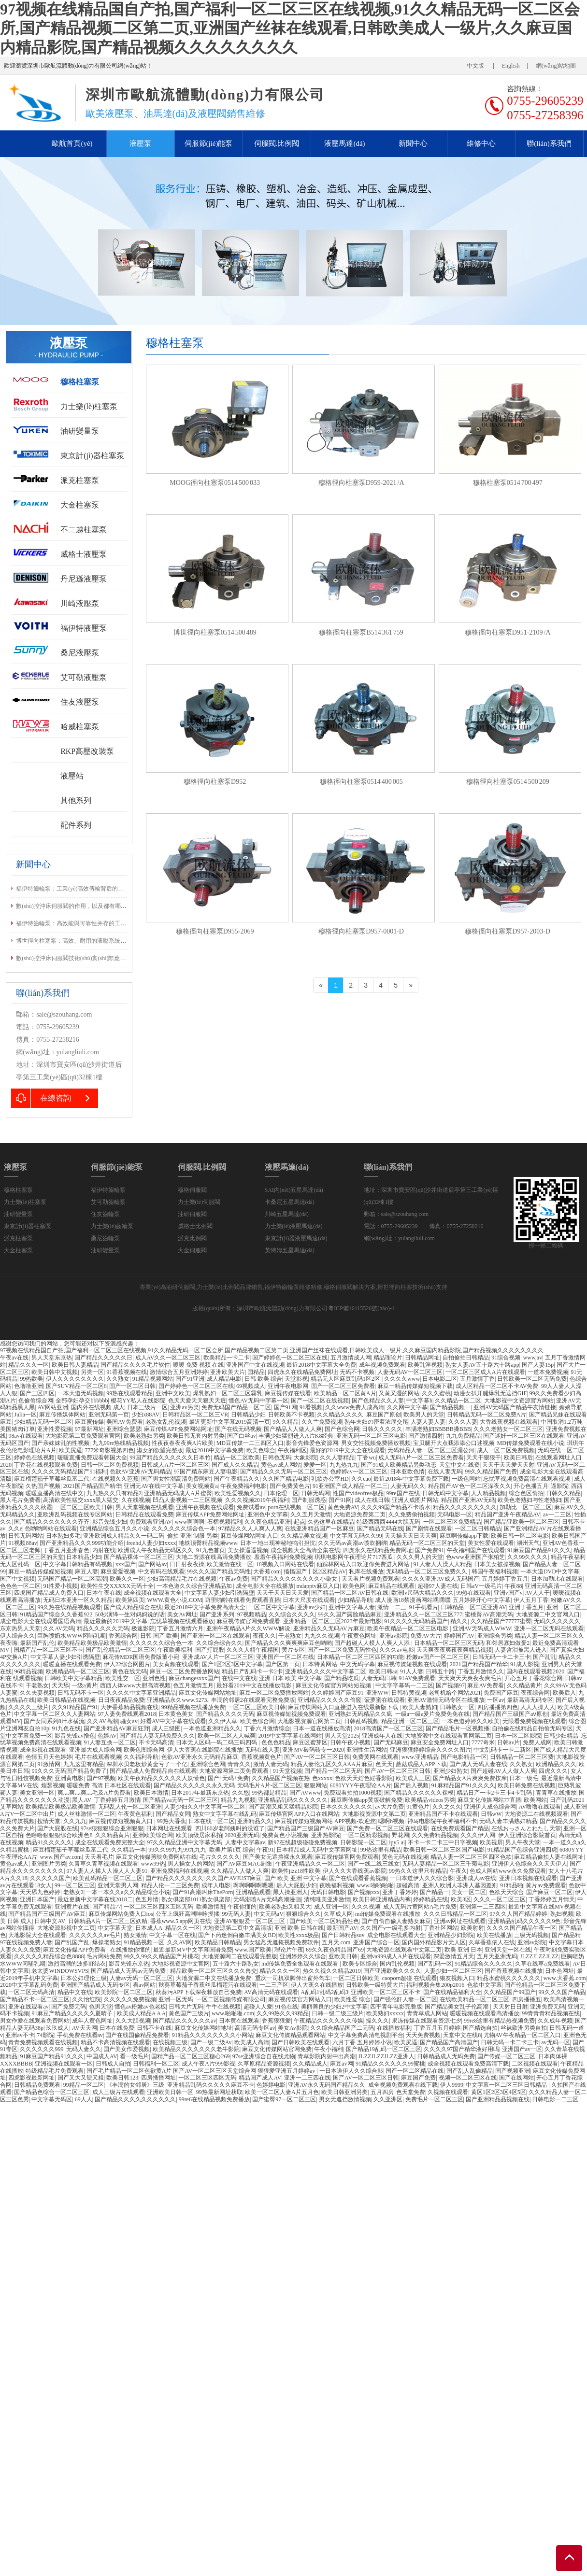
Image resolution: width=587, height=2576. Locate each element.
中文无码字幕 (357, 1664)
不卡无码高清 (156, 1742)
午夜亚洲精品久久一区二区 (310, 1863)
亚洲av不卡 (19, 2035)
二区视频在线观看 (535, 2063)
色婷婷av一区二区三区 (358, 1471)
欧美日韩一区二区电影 (520, 1535)
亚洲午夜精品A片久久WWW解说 (248, 1628)
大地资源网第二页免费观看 (234, 1771)
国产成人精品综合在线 (133, 1607)
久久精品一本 (128, 1849)
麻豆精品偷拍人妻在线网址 (549, 1857)
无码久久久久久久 (557, 1621)
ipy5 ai (397, 1842)
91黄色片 (418, 1806)
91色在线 (286, 2006)
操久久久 (377, 2020)
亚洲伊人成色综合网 (490, 1806)
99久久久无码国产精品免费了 (69, 1771)
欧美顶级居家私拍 (199, 1835)
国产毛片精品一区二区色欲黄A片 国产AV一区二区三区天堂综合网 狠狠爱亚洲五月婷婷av (201, 2070)
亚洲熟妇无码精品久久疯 (360, 1714)
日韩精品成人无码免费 (446, 2056)
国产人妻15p (538, 1364)
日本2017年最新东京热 (200, 1792)
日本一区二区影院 (518, 1735)
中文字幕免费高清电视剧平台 (365, 2035)
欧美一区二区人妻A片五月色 (282, 2092)
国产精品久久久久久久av (184, 2020)
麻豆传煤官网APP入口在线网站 (299, 1814)
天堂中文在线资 (459, 1464)
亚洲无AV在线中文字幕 (154, 1486)
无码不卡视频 (357, 1372)
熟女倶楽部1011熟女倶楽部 (196, 1899)
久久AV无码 (58, 1628)
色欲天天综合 (506, 1892)
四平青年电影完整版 (396, 2006)
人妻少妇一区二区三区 (453, 1970)
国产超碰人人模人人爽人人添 (372, 1643)
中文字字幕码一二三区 (404, 1685)
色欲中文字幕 (484, 1985)
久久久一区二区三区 (499, 1899)
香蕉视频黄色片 (261, 1757)
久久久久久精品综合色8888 (49, 1956)
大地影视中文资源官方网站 (519, 1400)
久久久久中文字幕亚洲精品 (141, 1692)
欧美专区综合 (360, 1963)
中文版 (475, 65)
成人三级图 (166, 1728)
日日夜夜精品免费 (121, 1700)
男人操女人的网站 (191, 1863)
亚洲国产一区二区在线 (285, 1657)
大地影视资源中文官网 (181, 1963)
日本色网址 (559, 1970)
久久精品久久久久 (340, 1414)
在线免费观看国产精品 (460, 1828)
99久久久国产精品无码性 (219, 1571)
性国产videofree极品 (358, 1493)
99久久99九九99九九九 (177, 1849)
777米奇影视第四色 (109, 1450)
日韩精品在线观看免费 (144, 1514)
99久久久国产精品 (562, 1992)
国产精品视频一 (450, 1407)
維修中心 (481, 143)
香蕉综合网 (123, 1635)
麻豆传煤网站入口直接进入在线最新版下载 (344, 1707)
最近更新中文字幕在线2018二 (95, 1899)
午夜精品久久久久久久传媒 (328, 2020)
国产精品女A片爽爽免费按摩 (470, 1778)
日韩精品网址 (422, 1357)
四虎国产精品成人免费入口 (49, 1592)
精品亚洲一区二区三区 (410, 1721)
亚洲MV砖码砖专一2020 (313, 1749)
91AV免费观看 (417, 1678)
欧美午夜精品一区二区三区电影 (408, 1628)
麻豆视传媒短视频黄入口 (121, 1821)
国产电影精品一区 (464, 1757)
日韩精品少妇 (248, 1414)
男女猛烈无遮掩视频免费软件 (281, 1942)
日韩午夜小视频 (350, 1742)
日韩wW (491, 1814)
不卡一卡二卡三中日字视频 (442, 1842)
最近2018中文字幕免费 (214, 1450)
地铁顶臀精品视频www (208, 1543)
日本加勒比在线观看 (557, 1578)
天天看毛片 (99, 1857)
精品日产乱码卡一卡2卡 (252, 1671)
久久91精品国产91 (75, 1707)
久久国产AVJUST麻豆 (233, 1878)
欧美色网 (354, 1586)
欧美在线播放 (494, 1935)
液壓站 (72, 776)
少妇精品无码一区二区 (43, 1421)
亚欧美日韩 (343, 1956)
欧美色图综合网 (144, 1749)
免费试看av (251, 1507)
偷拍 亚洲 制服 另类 (192, 1535)
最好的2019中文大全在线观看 (347, 1450)
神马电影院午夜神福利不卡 (442, 1821)
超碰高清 (407, 1885)
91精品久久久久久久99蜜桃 (390, 2063)
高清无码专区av (255, 2027)
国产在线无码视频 (238, 1429)
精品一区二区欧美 (237, 1457)
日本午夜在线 (103, 1592)
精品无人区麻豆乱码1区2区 (346, 1378)
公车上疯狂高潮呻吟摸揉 (187, 1914)
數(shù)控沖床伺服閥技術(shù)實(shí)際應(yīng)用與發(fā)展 (91, 958)
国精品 (256, 1372)
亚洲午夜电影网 (288, 1386)
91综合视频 (505, 1357)
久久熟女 (117, 1378)
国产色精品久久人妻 (378, 1400)
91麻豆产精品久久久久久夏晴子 (72, 2013)
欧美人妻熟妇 (419, 1707)
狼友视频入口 (457, 1978)
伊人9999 (451, 2084)
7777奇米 (483, 1742)
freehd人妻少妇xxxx (151, 1543)
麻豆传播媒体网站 (62, 1414)
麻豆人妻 (86, 1571)
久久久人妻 (462, 1421)
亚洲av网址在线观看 (460, 1921)
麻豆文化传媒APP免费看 (75, 1949)
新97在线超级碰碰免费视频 (302, 1842)
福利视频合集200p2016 (435, 1985)
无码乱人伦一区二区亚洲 (130, 1806)
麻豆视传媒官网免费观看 (248, 1621)
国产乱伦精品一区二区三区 (120, 1649)
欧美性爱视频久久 (238, 1493)
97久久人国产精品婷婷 (518, 1914)
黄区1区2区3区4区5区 (498, 2092)
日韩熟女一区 (457, 1707)
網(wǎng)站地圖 (556, 65)
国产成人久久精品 (235, 1464)
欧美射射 (472, 1928)
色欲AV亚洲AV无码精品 (141, 1471)
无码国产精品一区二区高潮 (72, 1578)
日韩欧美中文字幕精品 (73, 1678)
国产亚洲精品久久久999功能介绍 (82, 1543)
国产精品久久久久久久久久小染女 (294, 1578)
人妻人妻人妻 (428, 1421)
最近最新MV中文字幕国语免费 (192, 1949)
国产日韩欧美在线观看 (300, 2042)
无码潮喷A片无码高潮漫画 (267, 1899)
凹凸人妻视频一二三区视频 (187, 1500)
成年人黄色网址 (92, 2020)
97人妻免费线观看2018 (127, 1714)
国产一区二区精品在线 (415, 2070)
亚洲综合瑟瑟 (123, 1429)
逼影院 (559, 1486)
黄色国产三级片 (189, 2013)
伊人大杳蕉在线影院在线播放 (205, 1749)
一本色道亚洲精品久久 (212, 1728)
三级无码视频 (531, 1935)
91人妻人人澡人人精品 (443, 1564)
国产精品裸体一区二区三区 (138, 1557)
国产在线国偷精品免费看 (137, 2035)
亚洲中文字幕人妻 (352, 1607)
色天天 (384, 1764)
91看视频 (311, 1407)
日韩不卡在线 (154, 2027)
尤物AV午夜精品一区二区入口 (522, 2035)
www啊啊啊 (189, 1521)
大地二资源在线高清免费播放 (213, 1557)
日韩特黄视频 (408, 1692)
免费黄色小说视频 (285, 1835)
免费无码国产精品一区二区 (236, 1407)
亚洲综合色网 (207, 1764)
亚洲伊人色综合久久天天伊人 (529, 1863)
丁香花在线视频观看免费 (46, 1464)
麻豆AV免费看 (485, 1685)
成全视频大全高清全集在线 (305, 1550)
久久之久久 (446, 1806)
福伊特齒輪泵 (108, 1190)
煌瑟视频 (52, 1785)
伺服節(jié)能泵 (209, 143)
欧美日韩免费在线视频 (527, 1785)
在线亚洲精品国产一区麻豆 (319, 1528)
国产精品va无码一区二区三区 (180, 1800)
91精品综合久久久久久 (484, 1963)
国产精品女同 (173, 1814)
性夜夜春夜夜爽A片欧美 (183, 1443)
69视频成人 (250, 1386)
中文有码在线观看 (161, 1571)
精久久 (459, 1621)
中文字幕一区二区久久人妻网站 (54, 1714)
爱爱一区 (315, 1464)
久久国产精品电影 (285, 1478)
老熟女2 (73, 1892)
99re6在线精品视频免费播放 (214, 2099)
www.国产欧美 (253, 1949)
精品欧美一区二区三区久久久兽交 (213, 1970)
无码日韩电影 (328, 1892)
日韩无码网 (315, 1493)
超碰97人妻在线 (437, 1586)
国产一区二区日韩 (132, 1386)
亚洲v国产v (508, 1592)
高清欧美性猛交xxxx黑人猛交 (80, 1500)
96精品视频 (28, 1671)
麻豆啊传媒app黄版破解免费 (366, 1800)
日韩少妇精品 (561, 1735)
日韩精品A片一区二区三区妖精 (108, 1921)
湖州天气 (528, 1543)
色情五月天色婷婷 (49, 1757)
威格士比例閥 (195, 1226)
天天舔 (60, 1685)
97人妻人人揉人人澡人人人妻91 (106, 1871)
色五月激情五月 (193, 1685)
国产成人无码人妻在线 (478, 1764)
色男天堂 (100, 2006)
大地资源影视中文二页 (66, 1928)
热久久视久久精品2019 (332, 1970)
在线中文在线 (239, 1678)
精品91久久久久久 (49, 1842)
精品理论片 (387, 1357)
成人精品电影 (224, 1378)
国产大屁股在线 (57, 1828)
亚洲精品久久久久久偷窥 (329, 1700)
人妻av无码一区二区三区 (141, 1978)
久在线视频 (135, 1500)
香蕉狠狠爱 (276, 2020)
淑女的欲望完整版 (160, 1450)
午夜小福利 (328, 2049)
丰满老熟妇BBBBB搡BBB (438, 1429)
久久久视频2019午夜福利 (257, 1500)
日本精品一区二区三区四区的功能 (360, 1657)
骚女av (128, 1721)
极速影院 (143, 1628)
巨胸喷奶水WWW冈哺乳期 (71, 1635)
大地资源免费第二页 (359, 1514)
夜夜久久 (264, 1635)
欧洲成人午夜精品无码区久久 (155, 1550)
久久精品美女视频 (304, 1535)
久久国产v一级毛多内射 (390, 1928)
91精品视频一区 (144, 1942)
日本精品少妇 (83, 1557)
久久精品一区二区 (458, 1400)
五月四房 (382, 2092)
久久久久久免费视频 (130, 1999)
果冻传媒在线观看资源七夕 (426, 2020)
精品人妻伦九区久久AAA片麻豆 (332, 1764)
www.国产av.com (61, 1857)
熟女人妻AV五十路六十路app (482, 1364)
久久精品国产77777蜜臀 (501, 1621)
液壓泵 (140, 143)
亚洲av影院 (393, 1635)
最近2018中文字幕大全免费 (321, 1364)
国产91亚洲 (189, 1378)
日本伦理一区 (281, 1493)
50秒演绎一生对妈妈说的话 (130, 1614)
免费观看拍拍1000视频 (353, 1792)
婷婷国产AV (459, 1635)
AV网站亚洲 (52, 1407)
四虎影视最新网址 (31, 2077)
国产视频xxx (364, 1892)
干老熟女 (289, 1635)
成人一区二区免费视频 (506, 1450)
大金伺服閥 (192, 1250)
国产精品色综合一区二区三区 (51, 2092)
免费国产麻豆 (501, 1692)
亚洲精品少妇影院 (451, 1935)
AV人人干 (537, 1592)
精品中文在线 (74, 1992)
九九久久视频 (321, 1635)
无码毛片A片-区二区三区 (269, 1785)
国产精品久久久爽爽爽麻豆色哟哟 (288, 1643)
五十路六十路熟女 (236, 1963)
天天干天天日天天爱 (283, 1592)
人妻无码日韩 (378, 1678)
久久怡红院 (86, 1999)
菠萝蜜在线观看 (384, 1700)
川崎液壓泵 (79, 603)
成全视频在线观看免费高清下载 (468, 2063)
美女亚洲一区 (37, 1792)
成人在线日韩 (372, 1500)
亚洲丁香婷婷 (399, 1892)
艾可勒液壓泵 (83, 677)
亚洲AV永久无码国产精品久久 (326, 2084)
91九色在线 (66, 1728)
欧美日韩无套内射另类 (196, 1435)
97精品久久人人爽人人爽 (250, 1528)
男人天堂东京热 (51, 1357)
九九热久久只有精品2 (114, 1493)
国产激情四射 (425, 1435)
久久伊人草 (222, 1721)
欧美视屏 (491, 1842)
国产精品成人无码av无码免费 (129, 1970)
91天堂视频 (287, 1771)
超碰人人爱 (257, 2006)
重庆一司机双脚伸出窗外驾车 (292, 1978)
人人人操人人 (537, 1707)
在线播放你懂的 (130, 1949)
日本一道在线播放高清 (322, 1728)
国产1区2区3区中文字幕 (232, 1664)
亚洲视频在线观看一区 (64, 2063)
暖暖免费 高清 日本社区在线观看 (109, 1785)
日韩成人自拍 (113, 2063)
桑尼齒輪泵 (105, 1238)
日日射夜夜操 (187, 1564)
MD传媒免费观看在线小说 (530, 1443)
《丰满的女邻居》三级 (135, 2084)
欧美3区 (461, 1899)
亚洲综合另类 (494, 1635)
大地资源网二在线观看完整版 (239, 1956)
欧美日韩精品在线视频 (66, 1700)
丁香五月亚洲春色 (66, 1550)
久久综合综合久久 (219, 1643)
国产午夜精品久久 (237, 1478)
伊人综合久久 (17, 1635)
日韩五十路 (440, 1671)
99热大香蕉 (171, 1821)
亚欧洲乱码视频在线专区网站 (75, 1514)
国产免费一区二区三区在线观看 (387, 1828)
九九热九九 (343, 1464)
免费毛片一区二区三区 (434, 2099)
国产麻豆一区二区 (549, 1892)
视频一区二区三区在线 (468, 2077)
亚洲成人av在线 (476, 1878)
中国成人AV (101, 2056)
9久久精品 (285, 1421)
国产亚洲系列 (217, 1614)
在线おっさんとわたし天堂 (526, 1828)
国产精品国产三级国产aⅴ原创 (510, 1714)
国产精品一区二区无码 (333, 1771)
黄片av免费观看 (546, 1885)
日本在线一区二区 (211, 1821)
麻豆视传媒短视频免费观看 (291, 1714)
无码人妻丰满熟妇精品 (508, 1821)
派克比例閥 (192, 1238)
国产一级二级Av (211, 2042)
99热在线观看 (473, 1592)
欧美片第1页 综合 (231, 1849)
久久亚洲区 (387, 2099)
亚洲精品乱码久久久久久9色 (524, 1921)
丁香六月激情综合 (267, 1728)
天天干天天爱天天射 (508, 1464)
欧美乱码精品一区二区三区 (108, 1878)
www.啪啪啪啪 (375, 1885)
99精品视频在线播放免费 (193, 1707)
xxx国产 (125, 1564)
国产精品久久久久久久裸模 (419, 1792)
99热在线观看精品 (129, 1393)
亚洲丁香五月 (526, 1607)
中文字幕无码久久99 (356, 1535)
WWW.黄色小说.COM (174, 1600)
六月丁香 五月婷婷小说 (362, 2042)
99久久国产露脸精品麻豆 (350, 1614)
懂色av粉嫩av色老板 (140, 2006)
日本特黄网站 (319, 1664)
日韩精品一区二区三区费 (522, 1757)
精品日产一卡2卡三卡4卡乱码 (495, 1792)
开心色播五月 (531, 1486)
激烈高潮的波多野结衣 (77, 1963)
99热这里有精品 (380, 1849)
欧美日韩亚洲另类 (344, 2092)
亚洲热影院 (325, 1835)
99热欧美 (31, 1378)
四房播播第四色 (497, 1707)
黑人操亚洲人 (290, 1892)
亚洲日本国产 (37, 1899)
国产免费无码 (68, 2006)
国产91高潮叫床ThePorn (202, 1892)
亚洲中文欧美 (173, 1393)
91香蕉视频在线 (126, 1372)
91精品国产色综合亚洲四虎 (522, 1849)
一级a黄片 (84, 1685)
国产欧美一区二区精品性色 (324, 1921)
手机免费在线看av (80, 2035)
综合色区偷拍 (526, 1493)
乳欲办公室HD (329, 1478)
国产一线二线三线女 (373, 1863)
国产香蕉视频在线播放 (514, 1970)
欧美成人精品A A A (141, 2013)
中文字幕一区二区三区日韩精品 (507, 2084)
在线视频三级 (170, 2042)
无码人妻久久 (83, 2049)
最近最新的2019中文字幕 (115, 1621)
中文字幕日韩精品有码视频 (78, 1564)
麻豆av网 (341, 2063)
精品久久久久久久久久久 (465, 1507)
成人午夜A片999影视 (208, 2063)
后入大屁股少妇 (296, 1885)
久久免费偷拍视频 (411, 1514)
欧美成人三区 (413, 1778)
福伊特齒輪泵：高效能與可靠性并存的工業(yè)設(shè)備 (87, 923)
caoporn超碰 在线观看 (409, 1978)
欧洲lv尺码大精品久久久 (422, 1592)
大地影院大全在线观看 (37, 1935)
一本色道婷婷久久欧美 (471, 1721)
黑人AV (81, 1800)
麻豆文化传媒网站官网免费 (277, 2049)
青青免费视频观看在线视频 (43, 2042)
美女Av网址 (182, 1614)
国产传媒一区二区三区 (506, 2056)
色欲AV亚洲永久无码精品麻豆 (200, 1757)
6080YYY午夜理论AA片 (360, 1785)
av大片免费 (389, 1806)
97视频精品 (251, 1614)
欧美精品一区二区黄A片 (345, 1393)
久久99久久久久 (527, 1557)
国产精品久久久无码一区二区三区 (283, 1471)
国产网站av (152, 1564)
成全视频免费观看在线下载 (403, 2084)
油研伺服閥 (192, 1214)
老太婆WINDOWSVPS (59, 1970)
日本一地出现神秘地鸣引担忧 (277, 1543)
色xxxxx (322, 1778)
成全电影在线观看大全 (396, 1935)
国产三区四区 (37, 1393)
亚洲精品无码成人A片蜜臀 (178, 1493)
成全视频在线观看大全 (153, 1592)
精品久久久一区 (28, 1364)
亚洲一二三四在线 (307, 2077)
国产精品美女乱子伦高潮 (457, 2006)
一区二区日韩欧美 (356, 1978)
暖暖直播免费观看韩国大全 (92, 1457)
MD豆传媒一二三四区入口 (250, 1443)
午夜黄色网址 (359, 1635)
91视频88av (22, 1543)
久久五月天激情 (310, 1514)
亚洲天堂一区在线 (508, 1949)
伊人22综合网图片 (127, 1664)
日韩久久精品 (563, 1493)
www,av (533, 1357)
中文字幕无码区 (51, 2099)
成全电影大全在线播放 (265, 1586)
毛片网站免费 (103, 1956)
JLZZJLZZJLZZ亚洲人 (386, 2056)
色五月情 (146, 1899)
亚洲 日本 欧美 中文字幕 (290, 1678)
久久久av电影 (396, 1649)
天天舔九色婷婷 (40, 1892)
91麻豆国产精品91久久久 (539, 1550)
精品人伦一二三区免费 (170, 1885)
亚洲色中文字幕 (267, 1514)
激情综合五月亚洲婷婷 (179, 1372)
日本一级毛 (523, 1778)
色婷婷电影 (271, 2084)
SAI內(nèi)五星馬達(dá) (294, 1190)
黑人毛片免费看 (20, 1500)
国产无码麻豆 (390, 1742)
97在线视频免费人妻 (26, 1942)
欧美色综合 (260, 1450)
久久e (15, 1528)
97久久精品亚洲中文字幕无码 (184, 1842)
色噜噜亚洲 (28, 1386)
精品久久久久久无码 (103, 1628)
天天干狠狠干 (483, 1457)
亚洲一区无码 (175, 1999)
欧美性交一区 (122, 1678)
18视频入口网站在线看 (285, 1564)
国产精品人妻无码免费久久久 (157, 1735)
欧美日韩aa (383, 1671)
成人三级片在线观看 (118, 2092)
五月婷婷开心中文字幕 (482, 1600)
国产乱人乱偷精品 (469, 2070)
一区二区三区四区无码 (207, 2077)
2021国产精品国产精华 (92, 1486)
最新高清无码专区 (530, 1700)
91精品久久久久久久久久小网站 (212, 2035)
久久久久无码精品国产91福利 (69, 1471)
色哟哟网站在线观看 (51, 1528)
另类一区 (92, 1372)
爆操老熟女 (106, 1942)
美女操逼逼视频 (248, 1550)
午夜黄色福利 (135, 1814)
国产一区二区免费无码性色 (342, 1649)
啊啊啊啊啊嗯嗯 (253, 1885)
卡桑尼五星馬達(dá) (290, 1202)
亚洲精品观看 (253, 1892)
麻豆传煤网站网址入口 (249, 1535)
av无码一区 (555, 2042)
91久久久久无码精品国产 (416, 1621)
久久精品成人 (310, 2063)
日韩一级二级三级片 (338, 2013)
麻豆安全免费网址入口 (440, 1742)
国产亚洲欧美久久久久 (392, 1970)
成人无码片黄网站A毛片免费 (420, 1906)
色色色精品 (275, 1742)
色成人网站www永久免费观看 (508, 1871)
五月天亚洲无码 (497, 1956)
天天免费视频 (423, 2035)
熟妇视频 (561, 1914)
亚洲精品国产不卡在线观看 (443, 1814)
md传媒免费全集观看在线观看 (300, 1963)
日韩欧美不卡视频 (291, 1414)
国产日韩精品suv (343, 1935)
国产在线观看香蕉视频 (358, 1878)
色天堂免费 (410, 2092)
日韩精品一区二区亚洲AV (473, 1607)
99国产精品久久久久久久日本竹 (170, 1457)
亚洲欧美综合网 (152, 1835)
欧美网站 (535, 1800)
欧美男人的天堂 (423, 1414)
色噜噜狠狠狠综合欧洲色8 (59, 1835)
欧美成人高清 (251, 2042)
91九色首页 (210, 1550)
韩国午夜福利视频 (495, 1571)
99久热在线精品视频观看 (69, 1607)
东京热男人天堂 (20, 1628)
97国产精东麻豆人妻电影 (206, 1471)
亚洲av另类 (184, 1407)
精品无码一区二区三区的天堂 (427, 1543)
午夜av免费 (233, 1578)
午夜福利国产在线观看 (476, 1550)
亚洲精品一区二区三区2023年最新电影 (332, 1621)
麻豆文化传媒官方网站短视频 (334, 1685)
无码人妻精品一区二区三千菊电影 (445, 1863)
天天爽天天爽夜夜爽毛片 (470, 1678)
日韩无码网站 (25, 1535)
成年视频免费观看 (382, 1364)
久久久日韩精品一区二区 (455, 1914)
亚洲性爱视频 (54, 1429)
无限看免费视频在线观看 (534, 1721)
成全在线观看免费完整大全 (109, 1842)
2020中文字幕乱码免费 (29, 1985)
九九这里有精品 (83, 1764)
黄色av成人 (14, 1863)
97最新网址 (89, 1429)
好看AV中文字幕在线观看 (173, 1721)
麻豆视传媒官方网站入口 (300, 1999)
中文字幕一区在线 (172, 1935)
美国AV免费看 (124, 1421)
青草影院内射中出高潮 (327, 2056)
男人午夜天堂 (522, 1842)
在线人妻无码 (445, 1471)
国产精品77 (106, 1906)
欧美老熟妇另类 (144, 1435)
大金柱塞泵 (79, 505)
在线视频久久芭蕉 (115, 1478)
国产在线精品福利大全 (452, 1992)
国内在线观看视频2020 (535, 1671)
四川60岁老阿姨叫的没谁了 (230, 1828)
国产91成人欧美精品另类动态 (398, 1464)
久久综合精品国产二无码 (342, 2027)
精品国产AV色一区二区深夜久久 (469, 1486)
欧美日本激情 (151, 1792)
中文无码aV (269, 1914)
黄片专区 (293, 1649)
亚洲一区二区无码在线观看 (549, 1628)
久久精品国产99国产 (510, 1992)
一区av (495, 1700)
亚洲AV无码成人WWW (482, 1628)
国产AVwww (305, 1792)
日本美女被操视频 (497, 1564)
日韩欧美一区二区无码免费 (532, 1378)
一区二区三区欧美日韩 (84, 1507)
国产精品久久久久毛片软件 (135, 1364)
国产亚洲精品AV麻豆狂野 (116, 1728)
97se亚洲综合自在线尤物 (263, 2056)
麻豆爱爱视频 (117, 1571)
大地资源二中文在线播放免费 (214, 1978)
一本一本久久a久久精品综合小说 (128, 1892)
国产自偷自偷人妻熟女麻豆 (396, 1921)
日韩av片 (508, 1742)
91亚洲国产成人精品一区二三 (350, 1486)
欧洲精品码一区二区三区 (78, 1671)
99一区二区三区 (75, 1885)
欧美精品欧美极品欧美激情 (92, 1643)
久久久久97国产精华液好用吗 (461, 2049)
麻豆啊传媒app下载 (464, 1535)
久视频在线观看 (448, 2092)
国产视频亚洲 (512, 2070)
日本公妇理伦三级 (83, 1978)
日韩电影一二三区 (555, 2099)
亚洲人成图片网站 (415, 1500)
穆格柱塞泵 (79, 382)
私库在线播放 (366, 1571)
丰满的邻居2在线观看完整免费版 (253, 1700)
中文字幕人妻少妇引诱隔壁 (219, 1592)
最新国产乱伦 (37, 1643)
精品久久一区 (182, 1928)
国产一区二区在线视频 (320, 1400)
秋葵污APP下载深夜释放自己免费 (199, 1992)
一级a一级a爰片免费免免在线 (432, 1714)
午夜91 (265, 1849)
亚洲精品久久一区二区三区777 (423, 1614)
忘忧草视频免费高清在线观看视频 (527, 1478)
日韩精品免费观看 (37, 2084)
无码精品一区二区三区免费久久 (427, 1571)
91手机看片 (423, 1607)
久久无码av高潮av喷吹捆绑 (352, 1543)
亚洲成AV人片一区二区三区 (218, 1657)
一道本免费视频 (548, 1372)
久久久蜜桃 (436, 1393)
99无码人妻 (236, 1914)
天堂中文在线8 (462, 2035)
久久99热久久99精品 (283, 2013)
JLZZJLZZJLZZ (539, 1956)
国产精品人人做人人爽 (293, 1429)
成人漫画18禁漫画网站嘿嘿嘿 (412, 1600)
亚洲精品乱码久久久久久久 (293, 1800)
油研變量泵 (79, 431)
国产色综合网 (342, 1429)
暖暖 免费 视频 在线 (198, 1364)
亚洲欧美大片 (227, 1372)
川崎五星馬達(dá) (287, 1214)
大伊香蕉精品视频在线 (129, 1707)
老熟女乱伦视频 (165, 1421)
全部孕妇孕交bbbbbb (82, 1400)
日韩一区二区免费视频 (110, 1464)
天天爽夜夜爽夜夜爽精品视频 (454, 1649)
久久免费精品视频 (435, 1835)
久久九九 (74, 1821)
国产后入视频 (411, 1785)
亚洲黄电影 (69, 1778)
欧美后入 (564, 1692)
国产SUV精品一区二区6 (76, 1386)
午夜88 (513, 1586)
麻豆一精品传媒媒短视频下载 (415, 1386)
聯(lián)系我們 (549, 143)
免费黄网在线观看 (375, 1757)
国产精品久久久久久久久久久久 (135, 2099)
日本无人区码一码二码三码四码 (217, 1742)
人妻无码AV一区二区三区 (410, 1372)
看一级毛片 (134, 2056)
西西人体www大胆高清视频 (135, 1685)
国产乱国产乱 (72, 1942)
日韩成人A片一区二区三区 (175, 1464)
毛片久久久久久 (220, 1857)
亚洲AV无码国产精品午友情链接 (515, 1407)
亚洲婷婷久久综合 (303, 1956)
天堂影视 (296, 1378)
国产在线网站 (516, 2077)
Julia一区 (25, 1414)
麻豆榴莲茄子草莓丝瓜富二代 (51, 1478)
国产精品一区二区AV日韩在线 (349, 1592)
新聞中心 (413, 143)
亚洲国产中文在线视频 (255, 1364)
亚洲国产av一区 (522, 2049)
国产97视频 (100, 1778)
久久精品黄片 (524, 1685)
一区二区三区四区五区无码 (158, 1906)
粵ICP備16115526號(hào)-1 (361, 1308)
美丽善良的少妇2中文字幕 (334, 2006)
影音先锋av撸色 (75, 1735)
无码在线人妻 (262, 1749)
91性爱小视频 (60, 1586)
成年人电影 (215, 1885)
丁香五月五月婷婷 (437, 2027)
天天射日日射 (510, 2006)
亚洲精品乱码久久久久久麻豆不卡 (210, 2084)
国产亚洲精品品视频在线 (498, 2099)
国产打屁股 (209, 1649)
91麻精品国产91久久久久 (463, 1785)
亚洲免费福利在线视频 (179, 1871)
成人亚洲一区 (331, 1906)
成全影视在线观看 (43, 1749)
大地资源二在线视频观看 (536, 1814)
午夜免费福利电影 (243, 1486)
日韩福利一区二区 (156, 2063)
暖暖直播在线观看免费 (72, 1664)
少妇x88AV (145, 1414)
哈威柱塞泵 (79, 726)
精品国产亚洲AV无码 (468, 1500)
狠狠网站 (315, 1785)
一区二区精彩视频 (366, 1835)
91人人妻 (411, 1671)
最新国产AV (342, 1928)
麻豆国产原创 (383, 1414)
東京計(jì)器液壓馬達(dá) (296, 1238)
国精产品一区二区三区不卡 (48, 1649)
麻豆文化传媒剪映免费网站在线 (156, 1857)
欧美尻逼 (70, 1450)
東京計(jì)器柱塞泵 (92, 456)
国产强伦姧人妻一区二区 (405, 1999)
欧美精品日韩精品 (218, 1942)
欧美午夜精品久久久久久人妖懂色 (161, 1778)
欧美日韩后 (518, 1457)
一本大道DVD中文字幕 (549, 1571)
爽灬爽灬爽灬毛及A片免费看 (94, 1792)
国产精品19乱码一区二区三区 (383, 2049)
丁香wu (366, 1457)
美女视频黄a (201, 1486)
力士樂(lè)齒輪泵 (112, 1226)
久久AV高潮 (102, 1721)
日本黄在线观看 (239, 2020)
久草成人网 (338, 1914)
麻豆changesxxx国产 (194, 1678)
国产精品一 (434, 1892)
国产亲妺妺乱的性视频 (60, 1443)
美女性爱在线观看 (491, 1543)
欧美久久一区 (127, 1578)
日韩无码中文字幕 (445, 1493)
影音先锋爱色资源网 (312, 1443)
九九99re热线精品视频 (120, 1443)
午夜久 (458, 1871)
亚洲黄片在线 (72, 1906)
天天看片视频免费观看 (371, 1578)
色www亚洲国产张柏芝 (475, 1557)
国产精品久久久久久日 (103, 1357)
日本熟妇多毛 (63, 1535)
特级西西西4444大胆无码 (388, 1521)
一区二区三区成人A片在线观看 (485, 1372)
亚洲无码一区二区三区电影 (371, 1435)
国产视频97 (450, 1685)
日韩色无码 (276, 1457)
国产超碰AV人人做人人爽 (503, 1771)
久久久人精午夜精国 (253, 1649)
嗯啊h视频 (391, 1821)
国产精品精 (566, 1935)
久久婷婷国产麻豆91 (337, 1692)
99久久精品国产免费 (491, 1471)
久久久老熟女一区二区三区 (508, 1429)
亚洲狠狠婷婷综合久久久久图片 (430, 1749)
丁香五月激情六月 (180, 1628)
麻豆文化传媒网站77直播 (489, 1800)
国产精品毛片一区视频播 (457, 1728)
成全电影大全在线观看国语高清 (40, 1621)
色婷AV (107, 1735)
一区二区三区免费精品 (452, 1521)
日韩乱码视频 (361, 1721)
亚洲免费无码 (547, 2006)
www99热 (153, 1863)
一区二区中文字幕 (271, 1607)
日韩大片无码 (186, 2006)
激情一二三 (391, 1607)
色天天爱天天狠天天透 (197, 1400)
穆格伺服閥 (192, 1190)
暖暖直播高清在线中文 (55, 1493)
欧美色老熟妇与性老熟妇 (529, 1500)
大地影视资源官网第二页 (309, 1721)
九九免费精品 (463, 1435)
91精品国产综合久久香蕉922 (56, 1614)
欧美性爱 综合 (352, 1999)
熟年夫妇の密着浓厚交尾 (376, 1421)
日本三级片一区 (147, 1407)
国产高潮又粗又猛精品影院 (283, 1806)
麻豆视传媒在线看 (288, 1393)
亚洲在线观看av (28, 2006)
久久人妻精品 (337, 1457)
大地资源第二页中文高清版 (237, 1928)
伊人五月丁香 (531, 1600)
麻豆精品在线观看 (391, 1586)
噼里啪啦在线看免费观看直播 (242, 1600)
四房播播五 (526, 1999)
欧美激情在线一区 (230, 1564)
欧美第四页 (129, 1600)
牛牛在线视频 (223, 2006)
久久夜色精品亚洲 (267, 1521)
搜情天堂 (48, 1821)
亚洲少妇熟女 (450, 1771)
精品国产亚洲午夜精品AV (508, 1514)
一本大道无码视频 (80, 1393)
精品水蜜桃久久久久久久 (509, 1978)
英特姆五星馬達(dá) (290, 1250)
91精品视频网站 (152, 1378)
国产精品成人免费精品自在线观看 (153, 1771)
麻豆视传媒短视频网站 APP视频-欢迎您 (325, 1821)
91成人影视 (524, 1664)
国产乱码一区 (434, 1963)
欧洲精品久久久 (556, 1764)
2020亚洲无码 (242, 1835)
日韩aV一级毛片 (481, 1586)
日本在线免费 (117, 2027)
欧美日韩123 (122, 2077)
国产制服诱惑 (308, 1500)
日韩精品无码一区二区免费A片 (487, 1414)
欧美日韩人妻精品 (75, 1364)
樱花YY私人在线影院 (138, 1400)
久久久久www (402, 1378)
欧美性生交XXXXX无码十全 (117, 1586)
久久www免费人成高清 (354, 1407)
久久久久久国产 (50, 1878)
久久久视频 (365, 1906)
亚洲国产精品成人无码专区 (95, 1985)
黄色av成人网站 (281, 1464)
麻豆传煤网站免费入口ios (120, 1914)
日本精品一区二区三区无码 (449, 1643)
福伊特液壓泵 (83, 628)
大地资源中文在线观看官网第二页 (448, 1735)
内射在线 (103, 1550)
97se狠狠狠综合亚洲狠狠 (112, 1828)
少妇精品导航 (355, 1600)
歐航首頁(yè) (72, 143)
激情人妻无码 (270, 1764)
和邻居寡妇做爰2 (508, 1643)
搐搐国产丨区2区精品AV (315, 1571)
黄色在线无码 (129, 1671)
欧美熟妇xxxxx (385, 2013)
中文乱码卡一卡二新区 (502, 1749)
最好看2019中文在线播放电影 (254, 1685)
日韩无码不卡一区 (80, 1692)
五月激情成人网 (350, 1357)
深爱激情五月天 (453, 1956)
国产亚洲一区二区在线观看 (215, 1635)
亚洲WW (377, 1692)
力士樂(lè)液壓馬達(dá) (294, 1226)
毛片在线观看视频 (98, 1757)
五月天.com (336, 1942)
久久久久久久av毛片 (95, 1935)
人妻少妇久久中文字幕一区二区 (204, 1806)
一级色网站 (466, 1478)
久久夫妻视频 (37, 1692)
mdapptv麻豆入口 (318, 1586)
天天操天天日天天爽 (411, 1535)
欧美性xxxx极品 (298, 1935)
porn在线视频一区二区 (296, 1507)
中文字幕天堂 (115, 1928)
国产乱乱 (544, 1657)
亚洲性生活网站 (366, 1749)
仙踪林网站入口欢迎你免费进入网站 (363, 1564)
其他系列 (75, 800)
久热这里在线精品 (331, 1521)
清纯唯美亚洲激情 (327, 1899)
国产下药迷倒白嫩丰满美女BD (237, 1935)
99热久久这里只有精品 (418, 1871)
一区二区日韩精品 (478, 1528)
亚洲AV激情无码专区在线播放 (446, 1700)
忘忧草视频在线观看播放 (182, 1621)
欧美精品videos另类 (430, 1800)
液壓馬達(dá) (344, 143)
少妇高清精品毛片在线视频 (181, 1578)
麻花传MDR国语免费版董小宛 (140, 1657)
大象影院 (305, 1457)
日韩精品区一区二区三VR (195, 1414)
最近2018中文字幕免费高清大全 (204, 1607)
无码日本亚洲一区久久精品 (78, 1600)
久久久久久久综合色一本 (183, 1528)
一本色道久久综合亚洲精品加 (195, 1586)
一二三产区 (273, 1985)
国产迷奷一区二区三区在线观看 (523, 1435)
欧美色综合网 (257, 1721)
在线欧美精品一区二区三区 (474, 1999)
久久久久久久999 (41, 2049)
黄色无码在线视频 (405, 1857)
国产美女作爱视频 (126, 2049)
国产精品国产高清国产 (449, 2042)
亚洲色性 (154, 1678)
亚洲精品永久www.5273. (177, 1700)
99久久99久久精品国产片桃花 (161, 1956)
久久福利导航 (141, 1757)
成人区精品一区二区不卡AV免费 (497, 1386)
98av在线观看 (25, 1435)
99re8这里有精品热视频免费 (499, 2020)
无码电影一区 (454, 1514)
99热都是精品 (269, 1792)
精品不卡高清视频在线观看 (115, 2042)
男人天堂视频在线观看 (144, 1507)
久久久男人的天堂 (420, 1557)
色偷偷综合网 (35, 1400)
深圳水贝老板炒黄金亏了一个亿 (146, 1764)
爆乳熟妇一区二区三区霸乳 (227, 1393)
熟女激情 (135, 1935)
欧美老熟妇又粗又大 (285, 1906)
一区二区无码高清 (31, 1992)
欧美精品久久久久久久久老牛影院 (196, 2049)
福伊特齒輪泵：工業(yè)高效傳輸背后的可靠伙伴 (78, 888)
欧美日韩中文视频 (54, 1372)
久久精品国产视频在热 (281, 1778)
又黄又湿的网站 (399, 1393)
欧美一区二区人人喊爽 (227, 1735)
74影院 (45, 2035)
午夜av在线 (14, 1357)
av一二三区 (557, 1514)
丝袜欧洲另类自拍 (524, 2027)
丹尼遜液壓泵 (83, 579)
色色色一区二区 (20, 1586)
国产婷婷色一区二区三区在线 (290, 1357)
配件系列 (75, 825)
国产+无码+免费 (228, 1778)
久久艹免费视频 (321, 1421)
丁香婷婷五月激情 (117, 1800)
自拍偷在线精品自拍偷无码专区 (532, 1728)
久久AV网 (179, 1942)
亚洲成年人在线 (382, 1735)
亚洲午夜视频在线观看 (205, 1507)
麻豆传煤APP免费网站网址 (178, 1429)
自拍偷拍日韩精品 (466, 1357)
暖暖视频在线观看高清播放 (484, 2013)
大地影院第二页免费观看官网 (83, 1435)
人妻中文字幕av (245, 1842)
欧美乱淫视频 (425, 1364)
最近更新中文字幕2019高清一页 (229, 1421)
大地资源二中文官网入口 (548, 1614)
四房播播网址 (158, 2077)
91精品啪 (511, 1885)
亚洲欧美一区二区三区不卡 (385, 1992)
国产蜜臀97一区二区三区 (284, 2099)
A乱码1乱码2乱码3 (324, 1992)
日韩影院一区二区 (363, 1842)
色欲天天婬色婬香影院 (364, 1778)
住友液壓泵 (79, 702)
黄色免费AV (343, 1507)
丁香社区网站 (440, 1928)
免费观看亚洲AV (150, 1521)
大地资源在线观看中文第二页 (404, 1949)
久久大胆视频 (132, 2020)
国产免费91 (429, 1550)
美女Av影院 (293, 2027)
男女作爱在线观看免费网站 (35, 2020)
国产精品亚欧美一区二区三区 (521, 1521)
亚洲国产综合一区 (376, 1942)
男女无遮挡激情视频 (345, 2099)
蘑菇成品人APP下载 (421, 1764)
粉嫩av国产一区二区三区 (438, 1657)
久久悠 (240, 1792)
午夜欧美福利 (174, 1649)
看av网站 (144, 1985)
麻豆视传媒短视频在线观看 (412, 1664)
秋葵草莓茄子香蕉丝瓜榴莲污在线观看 (207, 1985)
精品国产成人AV (260, 2077)
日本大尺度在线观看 (309, 1600)
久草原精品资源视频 (264, 2063)
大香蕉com (267, 1571)
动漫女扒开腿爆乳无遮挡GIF (490, 1393)
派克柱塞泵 (79, 480)
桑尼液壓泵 (79, 653)
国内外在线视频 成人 (98, 1407)
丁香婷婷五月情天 (552, 1899)
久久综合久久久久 (292, 1614)
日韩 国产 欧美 (159, 1635)
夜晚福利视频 (336, 1885)
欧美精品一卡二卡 (226, 1357)
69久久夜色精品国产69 (335, 1949)
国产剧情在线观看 (429, 1528)
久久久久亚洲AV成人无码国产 (440, 1578)
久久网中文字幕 (407, 1407)
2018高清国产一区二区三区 (388, 1728)
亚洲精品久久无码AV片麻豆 (329, 1628)
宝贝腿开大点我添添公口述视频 (453, 1443)
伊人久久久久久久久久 (75, 1378)
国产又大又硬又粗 (80, 2077)
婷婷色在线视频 (34, 1457)
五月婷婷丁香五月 (505, 1578)
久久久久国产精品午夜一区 (521, 1928)
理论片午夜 (288, 1949)
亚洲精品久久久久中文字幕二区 (325, 1671)
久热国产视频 (43, 1486)
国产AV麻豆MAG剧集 (244, 1863)
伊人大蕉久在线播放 (317, 1985)
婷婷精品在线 (430, 1899)
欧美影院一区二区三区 (124, 1992)
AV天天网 (84, 2027)
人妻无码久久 (407, 1486)
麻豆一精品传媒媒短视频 (40, 1571)
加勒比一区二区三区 (526, 1507)
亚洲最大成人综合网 (95, 1749)
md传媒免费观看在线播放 (387, 1914)
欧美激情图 (210, 1906)
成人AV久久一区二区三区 (168, 1357)
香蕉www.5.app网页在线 (181, 1921)
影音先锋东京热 (129, 1963)
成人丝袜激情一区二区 (86, 1814)
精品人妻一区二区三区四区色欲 (471, 1857)
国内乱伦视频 (397, 1963)
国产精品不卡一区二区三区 (35, 1999)
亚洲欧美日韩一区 (170, 2092)
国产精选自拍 (480, 2027)
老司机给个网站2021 (455, 1692)
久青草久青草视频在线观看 (103, 1863)
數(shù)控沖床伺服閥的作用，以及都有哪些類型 (77, 906)
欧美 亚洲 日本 (463, 1949)
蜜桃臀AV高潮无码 (489, 1614)
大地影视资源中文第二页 (374, 1814)
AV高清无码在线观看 (271, 1992)
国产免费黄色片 (290, 1486)
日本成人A (149, 1928)
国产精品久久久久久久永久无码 (194, 1785)
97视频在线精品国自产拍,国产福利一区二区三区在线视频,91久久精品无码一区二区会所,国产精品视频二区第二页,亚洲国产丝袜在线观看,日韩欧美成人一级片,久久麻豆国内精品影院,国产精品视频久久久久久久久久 (290, 28)
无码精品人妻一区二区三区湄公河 (430, 1450)
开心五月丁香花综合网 (533, 1678)
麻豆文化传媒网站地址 (208, 1692)
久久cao (361, 1478)
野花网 (400, 1835)
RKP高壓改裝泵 (87, 751)
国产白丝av (241, 1435)
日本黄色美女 (175, 1714)
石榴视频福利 (224, 1521)
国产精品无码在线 (380, 1528)
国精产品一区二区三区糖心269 (190, 2056)
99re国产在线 (402, 1493)
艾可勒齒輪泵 (108, 1202)
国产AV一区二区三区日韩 (317, 1757)
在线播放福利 (394, 2027)
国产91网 (285, 1407)
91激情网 (48, 1764)
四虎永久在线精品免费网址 (302, 1372)
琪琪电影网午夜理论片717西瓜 (354, 1557)
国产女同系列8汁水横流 (54, 1721)
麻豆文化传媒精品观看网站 (290, 2035)
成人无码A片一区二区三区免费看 (421, 1457)
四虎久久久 (553, 1771)
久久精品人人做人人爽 (240, 1871)
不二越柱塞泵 (83, 529)
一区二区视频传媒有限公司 (231, 1999)
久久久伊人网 (477, 1835)
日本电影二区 (439, 1378)
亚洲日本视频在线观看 (528, 1878)
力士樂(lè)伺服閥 (199, 1202)
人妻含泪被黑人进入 (521, 1649)
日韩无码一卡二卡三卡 (501, 1657)
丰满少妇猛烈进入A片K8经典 (295, 1435)
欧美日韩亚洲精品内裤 (382, 1899)
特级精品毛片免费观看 (55, 2070)
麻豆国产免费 (418, 2077)
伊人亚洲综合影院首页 (527, 1835)
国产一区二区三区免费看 (343, 1386)
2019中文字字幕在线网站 (290, 1735)
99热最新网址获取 (219, 2092)
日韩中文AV (49, 1921)
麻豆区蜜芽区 (310, 1742)
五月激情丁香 (477, 1378)
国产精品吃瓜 (341, 1678)
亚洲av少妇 (311, 1607)
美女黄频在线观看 (176, 1664)
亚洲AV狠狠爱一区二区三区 (250, 1921)
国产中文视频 (17, 1578)
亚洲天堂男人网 (118, 1885)
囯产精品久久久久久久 (174, 1878)
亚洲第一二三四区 (482, 1906)
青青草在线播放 (556, 1792)
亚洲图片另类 (48, 1863)
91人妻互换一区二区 (110, 1742)
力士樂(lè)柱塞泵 (88, 406)
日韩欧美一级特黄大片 (375, 1985)
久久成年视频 (555, 2020)
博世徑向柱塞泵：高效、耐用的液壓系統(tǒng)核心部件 (87, 940)
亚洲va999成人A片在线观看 (395, 1956)
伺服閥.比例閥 (277, 143)
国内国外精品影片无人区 (434, 1942)
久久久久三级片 (28, 1707)
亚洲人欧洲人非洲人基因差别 (460, 1885)
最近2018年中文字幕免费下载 (411, 1478)
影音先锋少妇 (109, 1521)
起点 (299, 1521)
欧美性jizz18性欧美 (296, 1871)
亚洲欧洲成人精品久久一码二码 (123, 1535)
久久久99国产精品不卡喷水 (395, 1507)
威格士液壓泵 (83, 554)
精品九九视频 (238, 1800)
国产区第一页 (282, 1664)
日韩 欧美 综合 (263, 1378)
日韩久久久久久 (382, 1429)
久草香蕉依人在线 (492, 1942)
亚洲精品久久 (254, 1821)
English (511, 65)
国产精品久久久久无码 (225, 1714)
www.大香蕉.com (565, 1978)
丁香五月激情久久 (481, 1671)
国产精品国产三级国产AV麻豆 (305, 1828)
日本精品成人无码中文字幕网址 (317, 1849)
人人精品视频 (488, 1493)
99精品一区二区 (83, 2084)
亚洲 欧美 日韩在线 (299, 1928)
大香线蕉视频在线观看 (509, 1421)
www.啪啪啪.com (233, 2013)
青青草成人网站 (427, 2013)
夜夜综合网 (535, 1692)
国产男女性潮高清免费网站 (176, 1478)
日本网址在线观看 (169, 1828)
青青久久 (239, 1764)
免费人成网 (537, 1742)
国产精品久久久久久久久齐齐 (51, 1521)
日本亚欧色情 (407, 1471)
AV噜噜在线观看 (539, 1806)
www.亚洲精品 (419, 1757)
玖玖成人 (57, 2027)
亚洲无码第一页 (108, 1414)
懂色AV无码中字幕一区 (258, 1400)
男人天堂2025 (342, 1735)
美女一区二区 (468, 1892)
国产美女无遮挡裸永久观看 (278, 1857)
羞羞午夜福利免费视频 (283, 1557)
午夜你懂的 (242, 1906)
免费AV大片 (425, 1635)
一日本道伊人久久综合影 (422, 1878)
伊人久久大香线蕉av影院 (354, 1871)
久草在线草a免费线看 (542, 1963)
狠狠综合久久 (303, 1914)
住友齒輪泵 (105, 1214)
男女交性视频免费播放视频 (376, 1443)
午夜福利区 (292, 1450)
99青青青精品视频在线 (551, 2013)
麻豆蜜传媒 (89, 1421)
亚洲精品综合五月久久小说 (114, 1528)
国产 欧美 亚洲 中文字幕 (295, 1878)
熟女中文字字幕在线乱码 (225, 1814)
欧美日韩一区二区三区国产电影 (444, 1849)
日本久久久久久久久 (346, 1806)
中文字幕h (419, 1400)
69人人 (83, 2099)
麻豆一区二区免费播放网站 (184, 1671)
